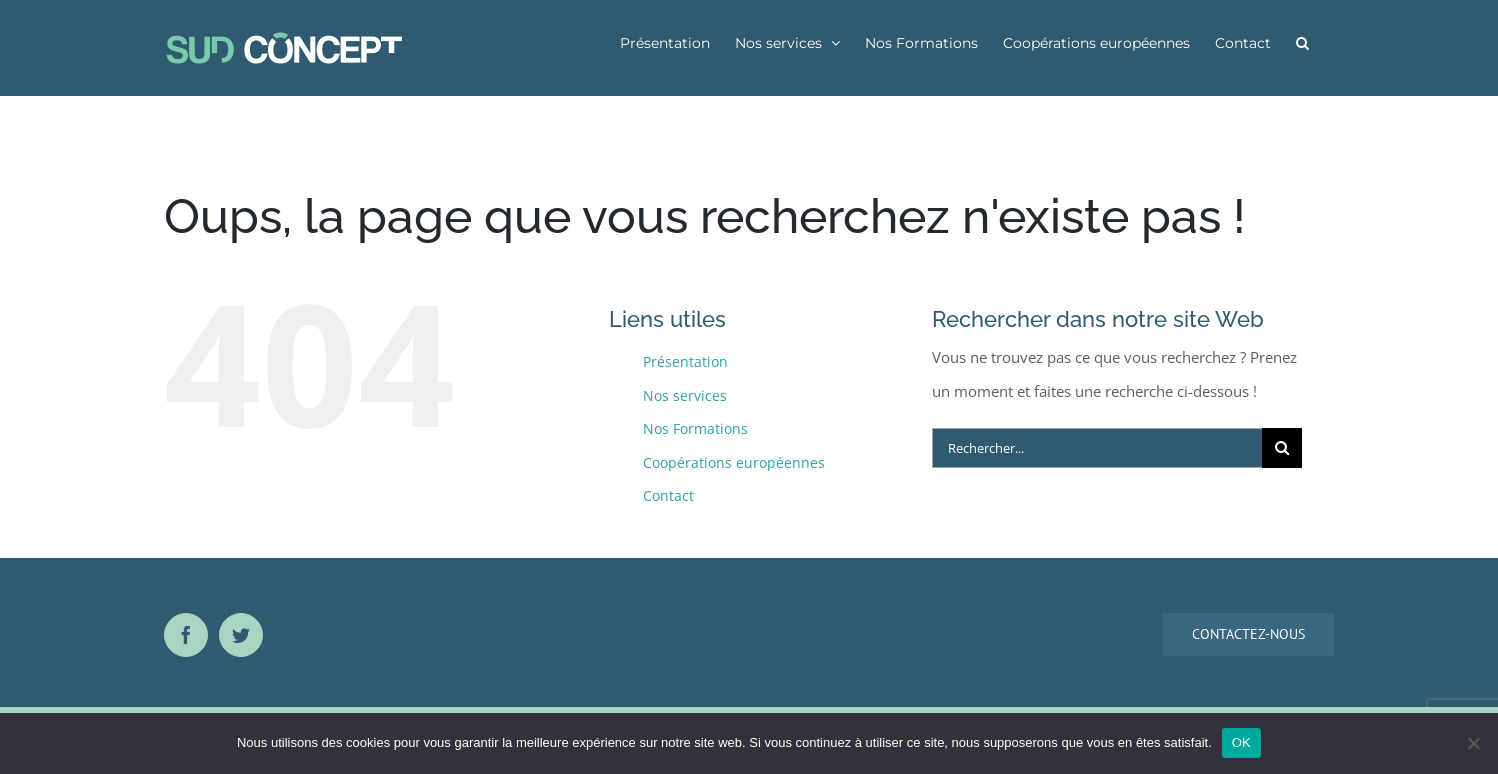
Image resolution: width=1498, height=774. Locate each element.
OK (1241, 742)
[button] (1302, 42)
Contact (668, 495)
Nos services (685, 395)
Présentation (685, 361)
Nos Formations (695, 428)
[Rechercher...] (1097, 448)
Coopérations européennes (734, 462)
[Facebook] (186, 635)
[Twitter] (241, 635)
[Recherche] (1282, 448)
